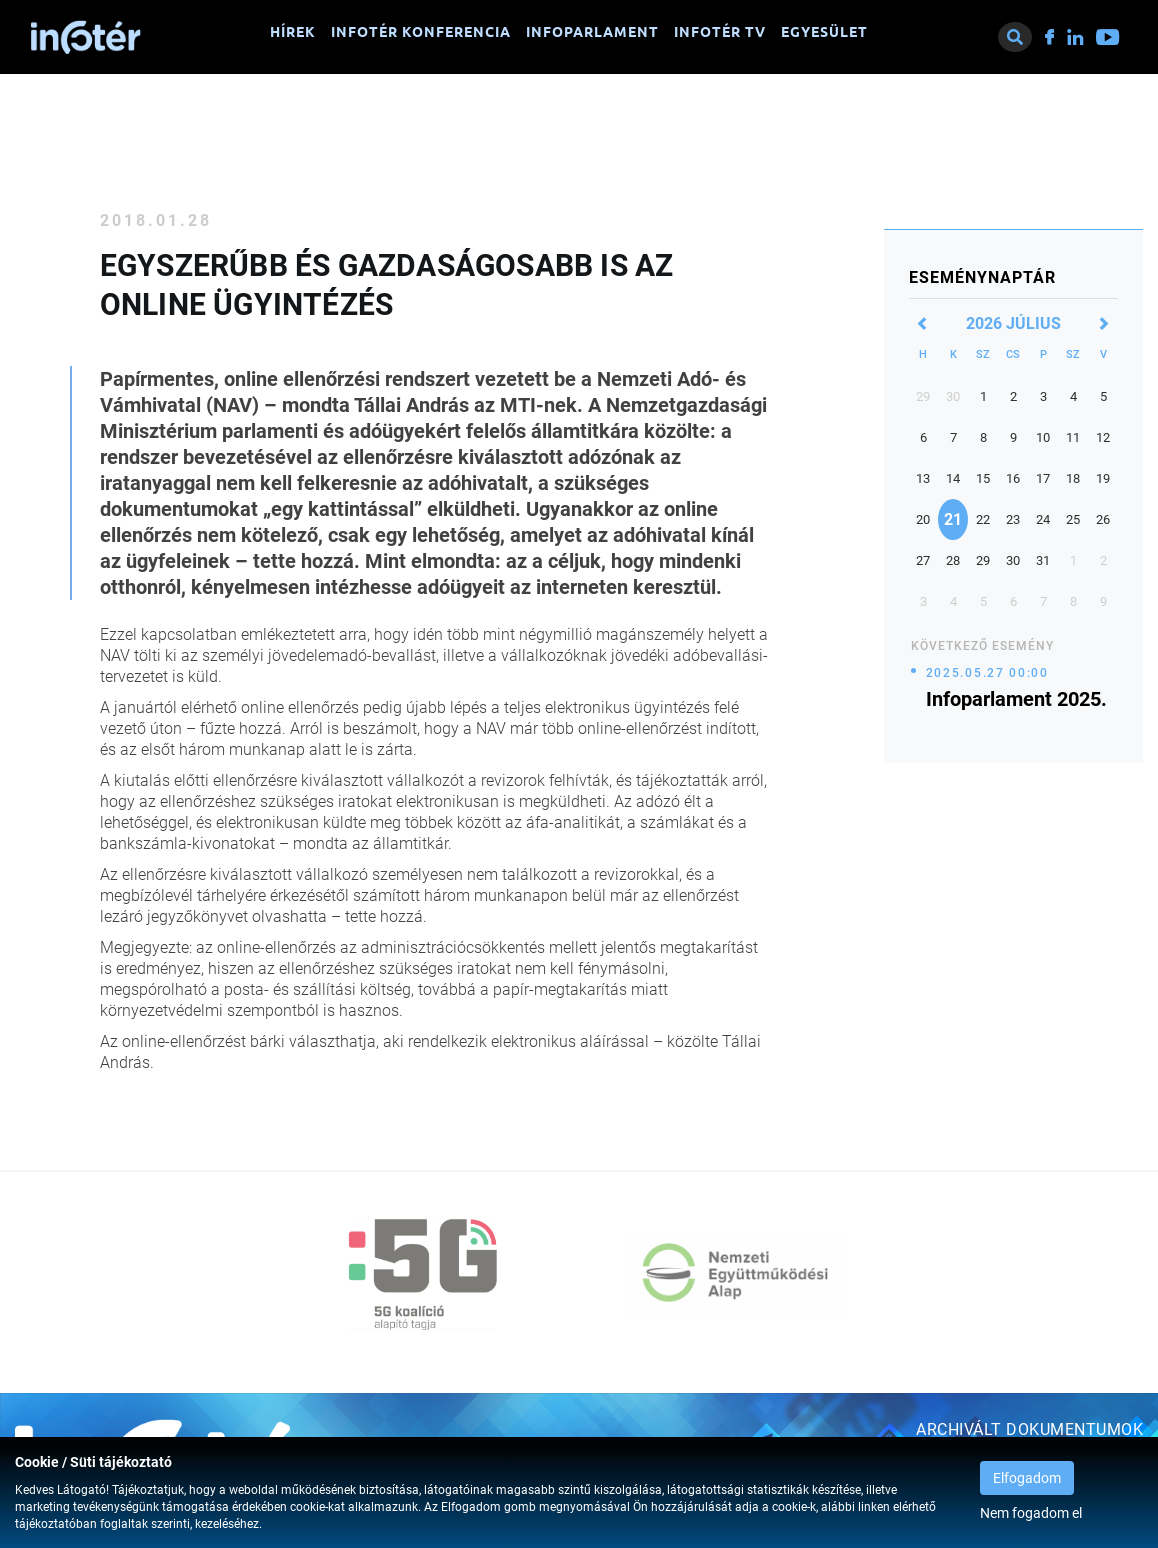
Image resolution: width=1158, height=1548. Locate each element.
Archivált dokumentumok (1029, 1429)
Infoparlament (592, 32)
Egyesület (824, 32)
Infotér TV (720, 32)
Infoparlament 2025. (1016, 699)
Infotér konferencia (421, 32)
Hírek (293, 32)
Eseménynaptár (982, 277)
